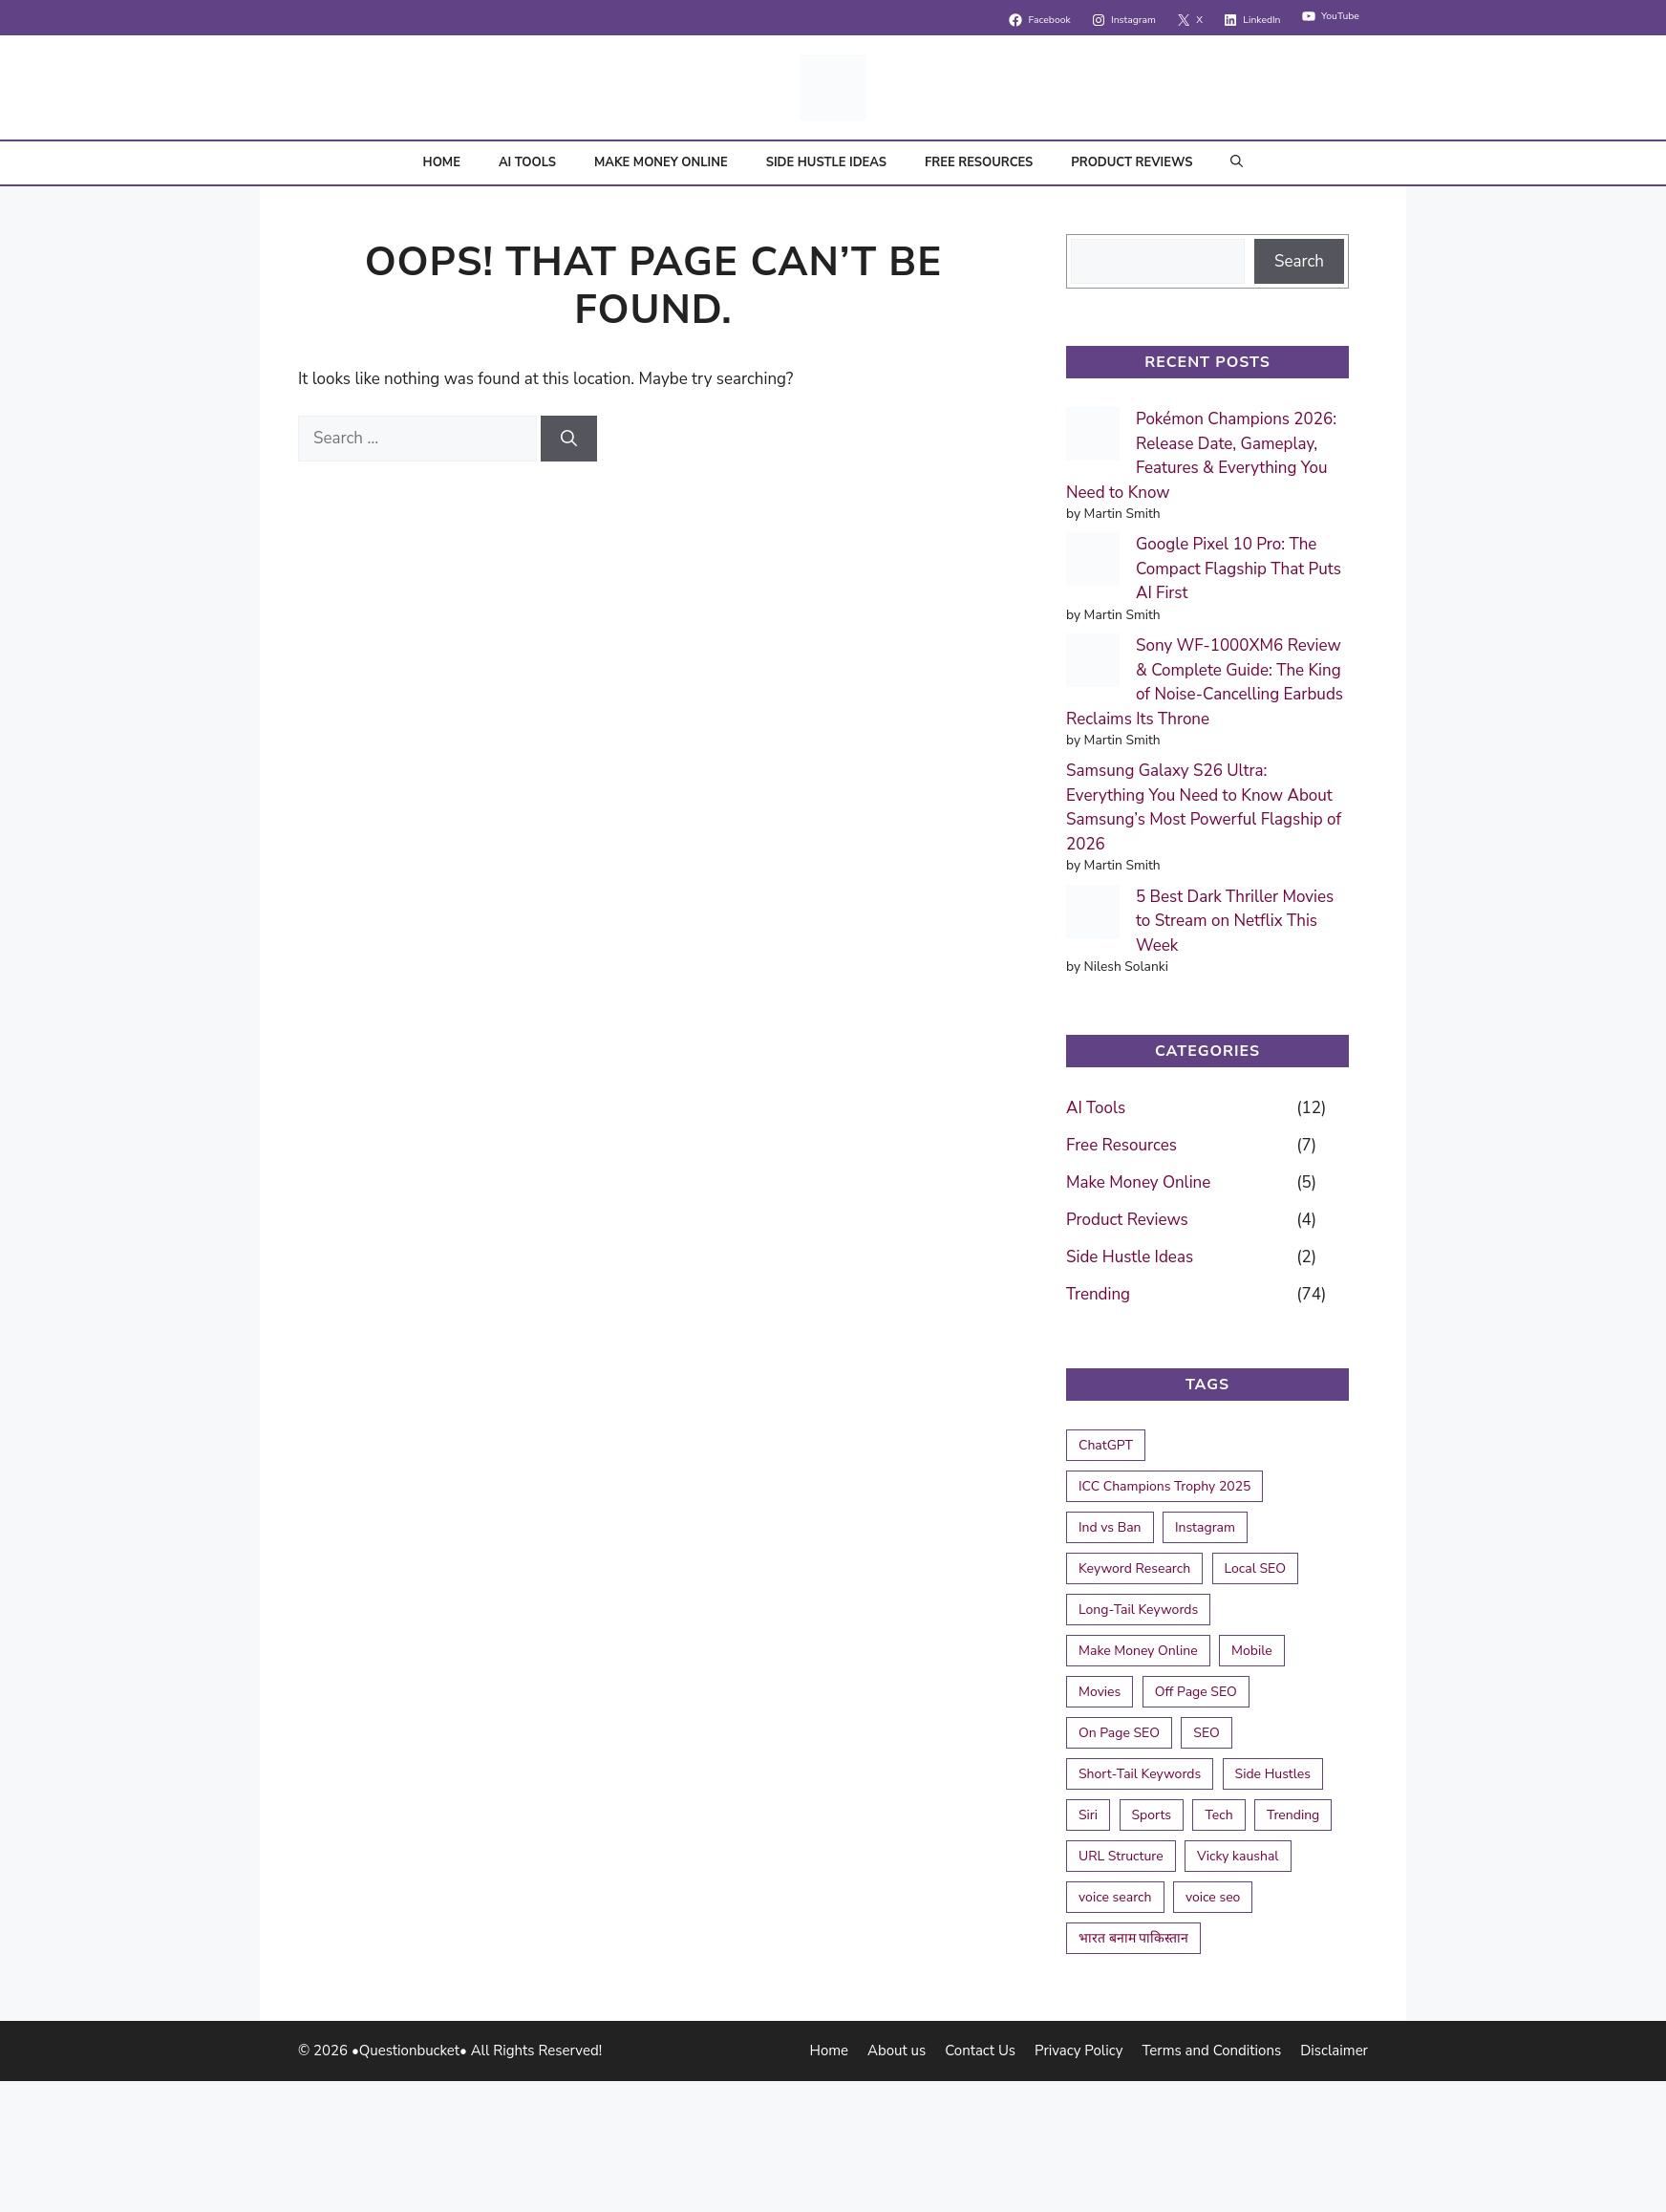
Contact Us (980, 2050)
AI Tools (527, 162)
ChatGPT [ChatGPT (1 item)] (1106, 1445)
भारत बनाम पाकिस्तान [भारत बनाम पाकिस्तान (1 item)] (1133, 1938)
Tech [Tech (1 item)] (1218, 1815)
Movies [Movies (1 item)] (1100, 1692)
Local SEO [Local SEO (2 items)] (1255, 1568)
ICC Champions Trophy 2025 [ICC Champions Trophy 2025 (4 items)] (1164, 1486)
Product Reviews (1131, 162)
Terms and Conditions (1211, 2050)
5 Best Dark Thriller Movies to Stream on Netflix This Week (1235, 921)
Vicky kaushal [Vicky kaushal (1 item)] (1237, 1856)
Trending (1098, 1294)
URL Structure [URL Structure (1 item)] (1121, 1856)
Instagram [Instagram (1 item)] (1205, 1527)
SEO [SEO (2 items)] (1206, 1733)
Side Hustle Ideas (826, 162)
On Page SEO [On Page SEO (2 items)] (1119, 1733)
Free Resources (979, 162)
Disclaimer (1334, 2050)
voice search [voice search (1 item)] (1115, 1897)
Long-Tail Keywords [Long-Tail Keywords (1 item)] (1138, 1609)
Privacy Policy (1078, 2050)
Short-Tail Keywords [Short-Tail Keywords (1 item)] (1140, 1774)
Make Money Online (661, 162)
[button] (1236, 162)
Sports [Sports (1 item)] (1152, 1815)
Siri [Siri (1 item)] (1088, 1815)
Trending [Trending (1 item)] (1293, 1815)
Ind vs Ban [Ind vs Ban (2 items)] (1110, 1527)
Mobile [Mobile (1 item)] (1251, 1651)
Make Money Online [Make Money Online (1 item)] (1138, 1651)
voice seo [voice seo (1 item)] (1213, 1897)
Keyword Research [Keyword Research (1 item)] (1134, 1568)
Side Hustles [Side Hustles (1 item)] (1273, 1774)
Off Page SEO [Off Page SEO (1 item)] (1196, 1692)
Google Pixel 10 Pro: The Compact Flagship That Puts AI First (1238, 568)
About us (896, 2050)
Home (441, 162)
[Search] (569, 439)
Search (1299, 261)
